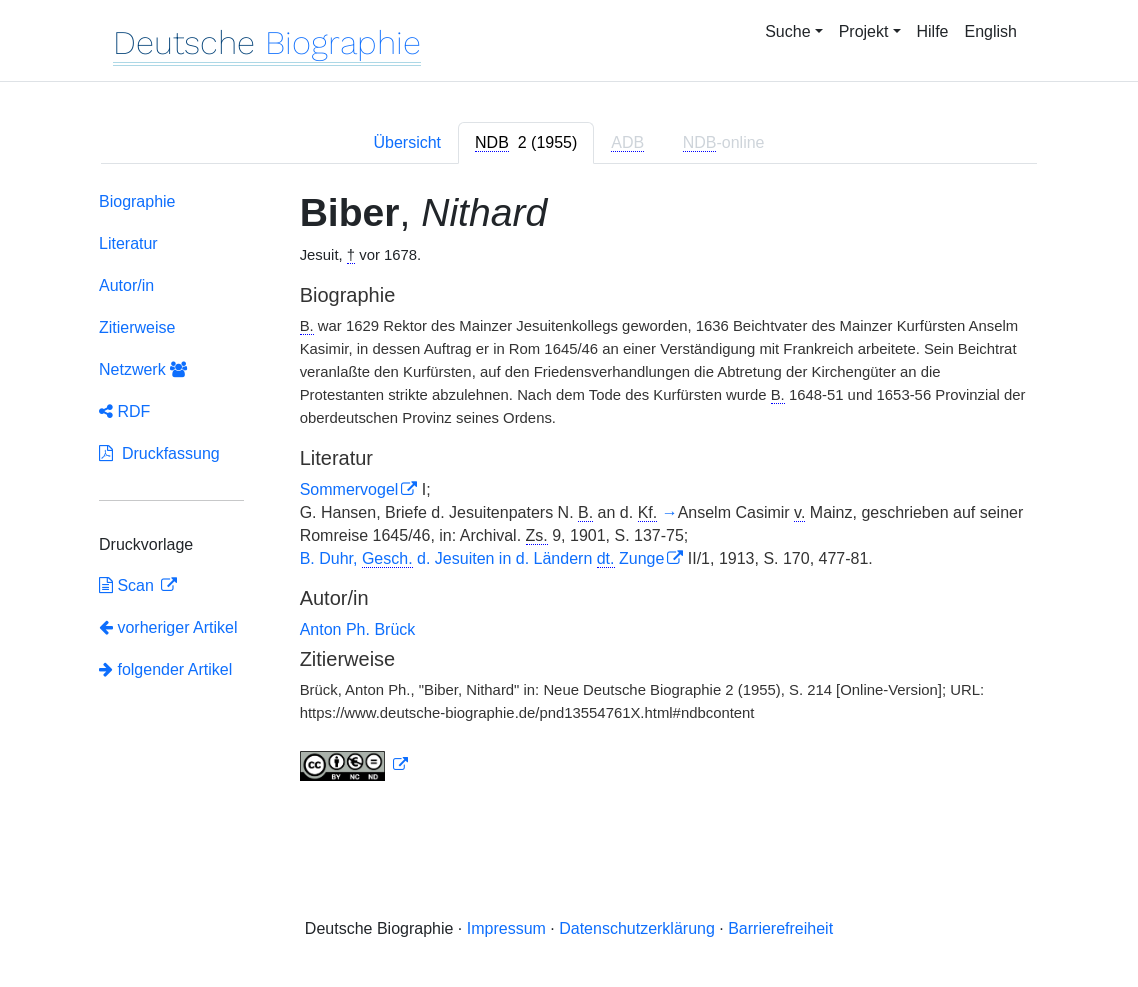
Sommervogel (349, 489)
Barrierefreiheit (780, 928)
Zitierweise (137, 327)
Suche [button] (787, 31)
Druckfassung (159, 453)
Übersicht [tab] (407, 142)
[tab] (526, 143)
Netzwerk (143, 369)
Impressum (506, 928)
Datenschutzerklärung (637, 928)
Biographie (137, 201)
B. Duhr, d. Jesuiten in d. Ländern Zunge (482, 558)
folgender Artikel (165, 669)
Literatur (128, 243)
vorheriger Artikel (168, 627)
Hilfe (933, 31)
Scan (128, 585)
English (991, 31)
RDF (124, 411)
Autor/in (126, 285)
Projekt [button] (864, 31)
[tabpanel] (569, 491)
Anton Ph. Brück (358, 629)
